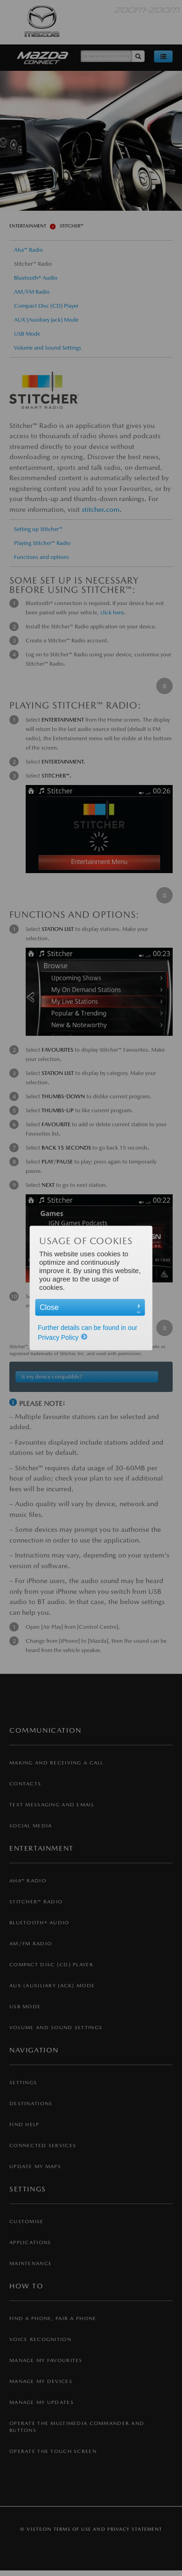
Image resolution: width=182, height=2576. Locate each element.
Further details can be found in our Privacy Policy (88, 1332)
